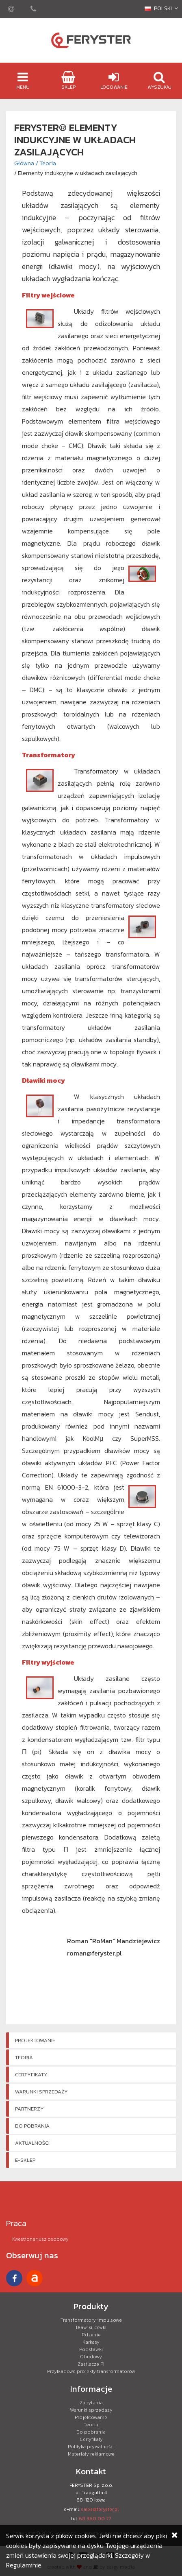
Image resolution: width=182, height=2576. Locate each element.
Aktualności (32, 2143)
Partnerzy (29, 2109)
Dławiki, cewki (91, 2327)
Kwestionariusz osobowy (40, 2239)
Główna (24, 163)
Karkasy (91, 2342)
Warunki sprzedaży (41, 2091)
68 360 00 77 (95, 2518)
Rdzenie (91, 2334)
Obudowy (91, 2356)
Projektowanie (35, 2040)
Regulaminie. (24, 2565)
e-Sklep (25, 2160)
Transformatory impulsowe (91, 2320)
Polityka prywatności (91, 2446)
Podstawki (91, 2349)
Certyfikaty (31, 2074)
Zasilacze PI (91, 2364)
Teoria (24, 2057)
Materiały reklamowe (91, 2454)
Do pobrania (32, 2126)
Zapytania (91, 2402)
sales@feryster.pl (100, 2509)
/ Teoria (46, 163)
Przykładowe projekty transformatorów (91, 2371)
